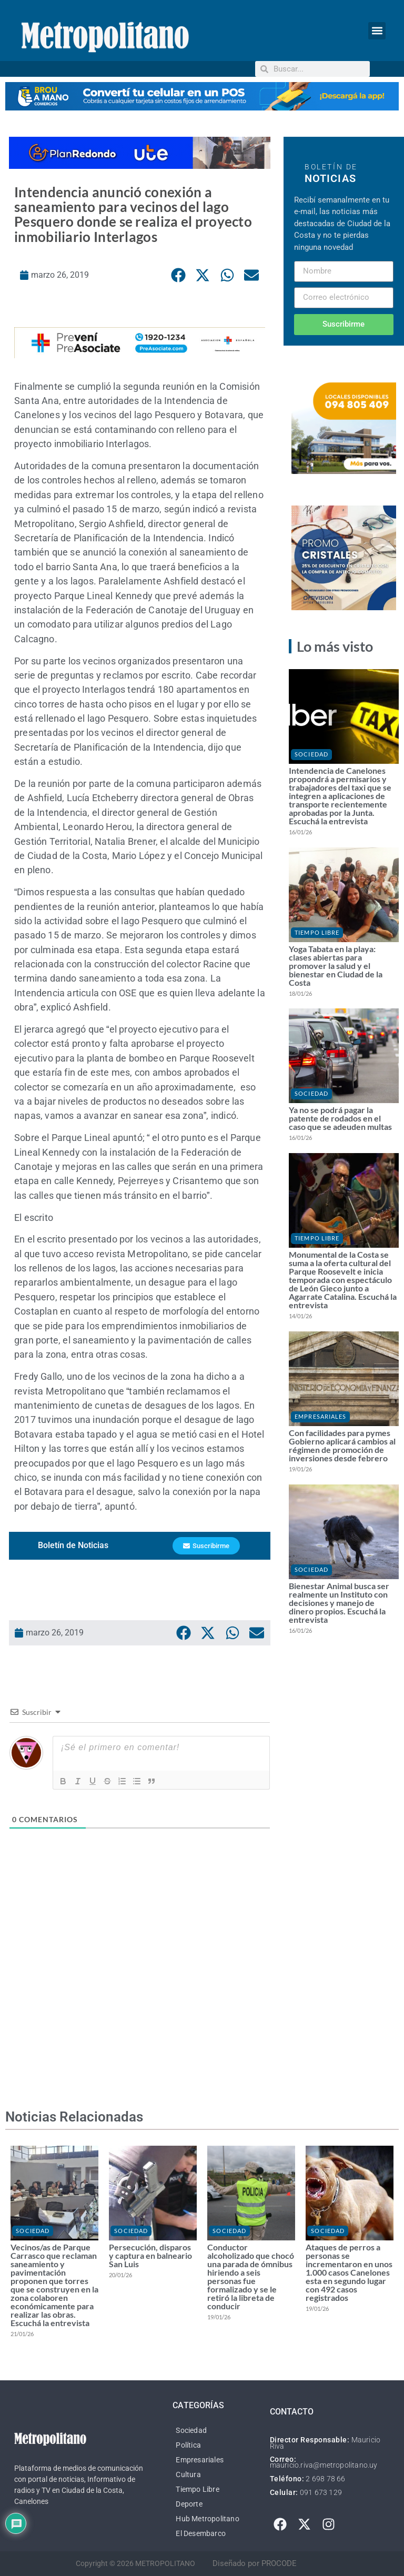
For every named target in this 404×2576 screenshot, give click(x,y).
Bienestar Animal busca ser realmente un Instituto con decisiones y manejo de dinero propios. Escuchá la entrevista (339, 1602)
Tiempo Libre (317, 932)
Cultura (188, 2474)
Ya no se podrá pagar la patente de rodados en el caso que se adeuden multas (340, 1118)
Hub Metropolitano (207, 2518)
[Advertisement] (139, 1994)
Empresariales (320, 1416)
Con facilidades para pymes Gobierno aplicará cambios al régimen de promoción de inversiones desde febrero (342, 1445)
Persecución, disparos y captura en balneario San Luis (150, 2255)
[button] (377, 30)
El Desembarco (201, 2533)
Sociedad (311, 754)
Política (188, 2445)
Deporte (189, 2504)
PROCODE (279, 2563)
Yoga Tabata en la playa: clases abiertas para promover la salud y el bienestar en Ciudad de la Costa (335, 965)
